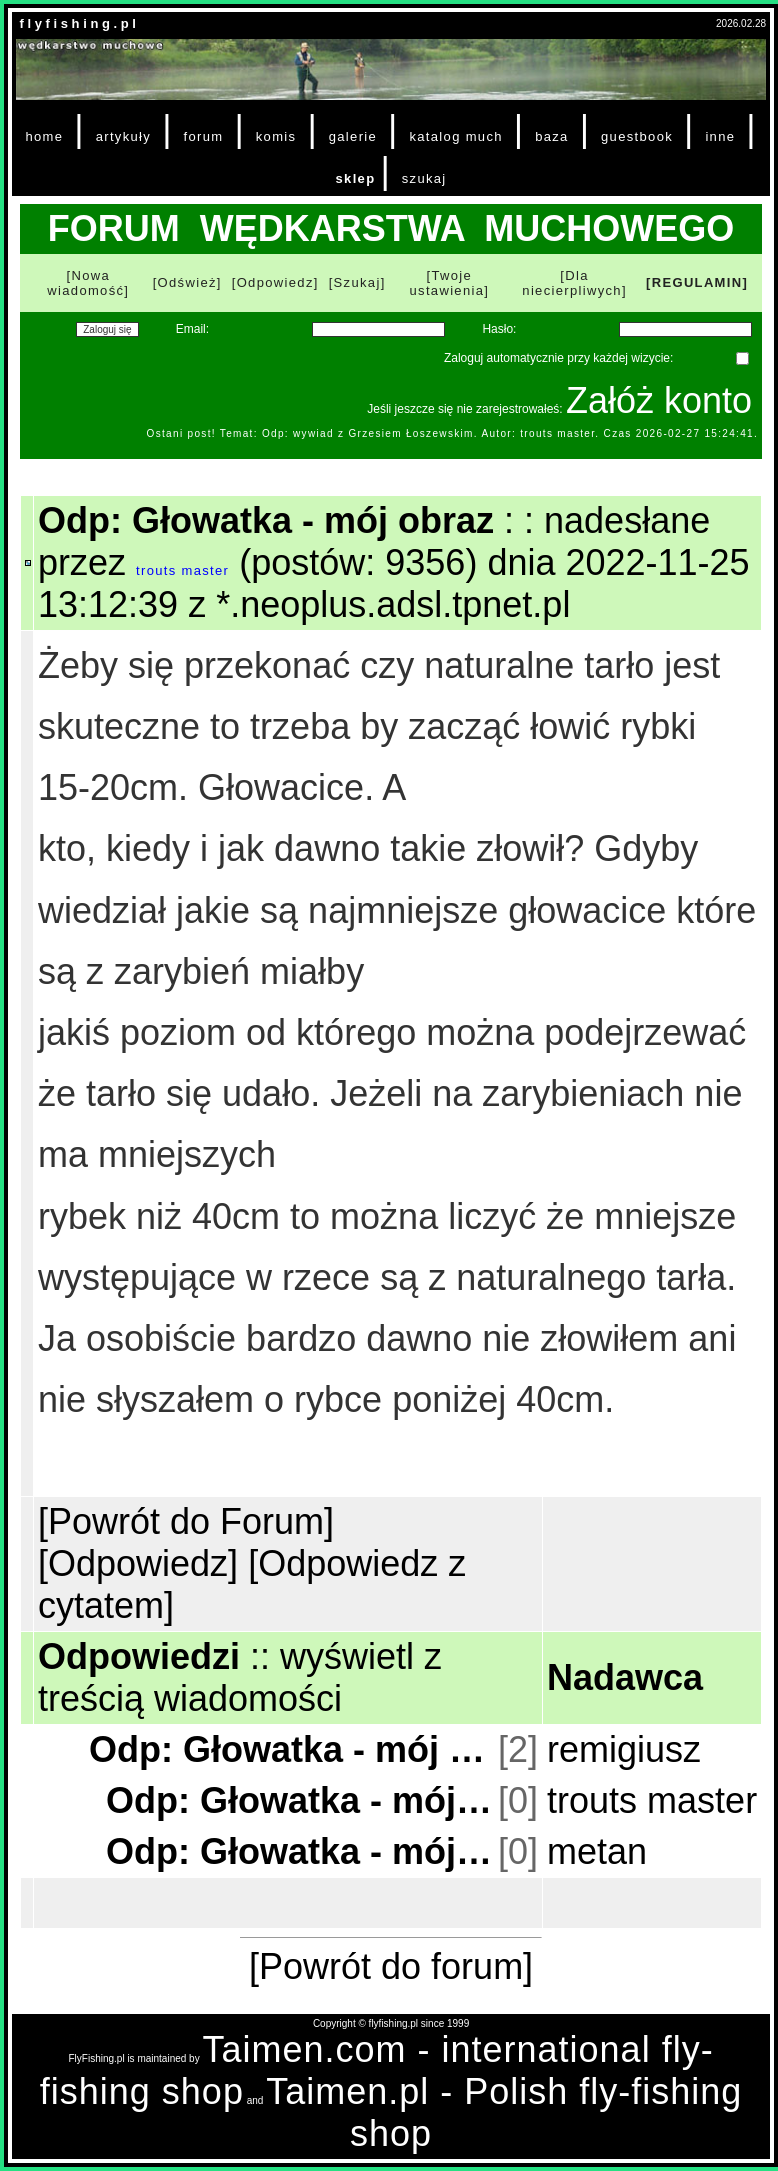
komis (276, 136)
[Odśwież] (187, 282)
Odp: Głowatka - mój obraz (291, 1749)
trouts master (182, 570)
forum (203, 136)
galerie (353, 136)
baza (552, 136)
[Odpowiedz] (275, 282)
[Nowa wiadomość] (88, 283)
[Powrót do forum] (391, 1966)
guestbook (637, 136)
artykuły (123, 136)
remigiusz (624, 1749)
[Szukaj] (357, 282)
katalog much (455, 136)
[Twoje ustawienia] (450, 283)
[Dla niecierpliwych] (574, 283)
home (44, 136)
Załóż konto (659, 400)
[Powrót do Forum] (186, 1521)
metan (597, 1851)
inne (720, 136)
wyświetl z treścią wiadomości (240, 1677)
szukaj (424, 178)
